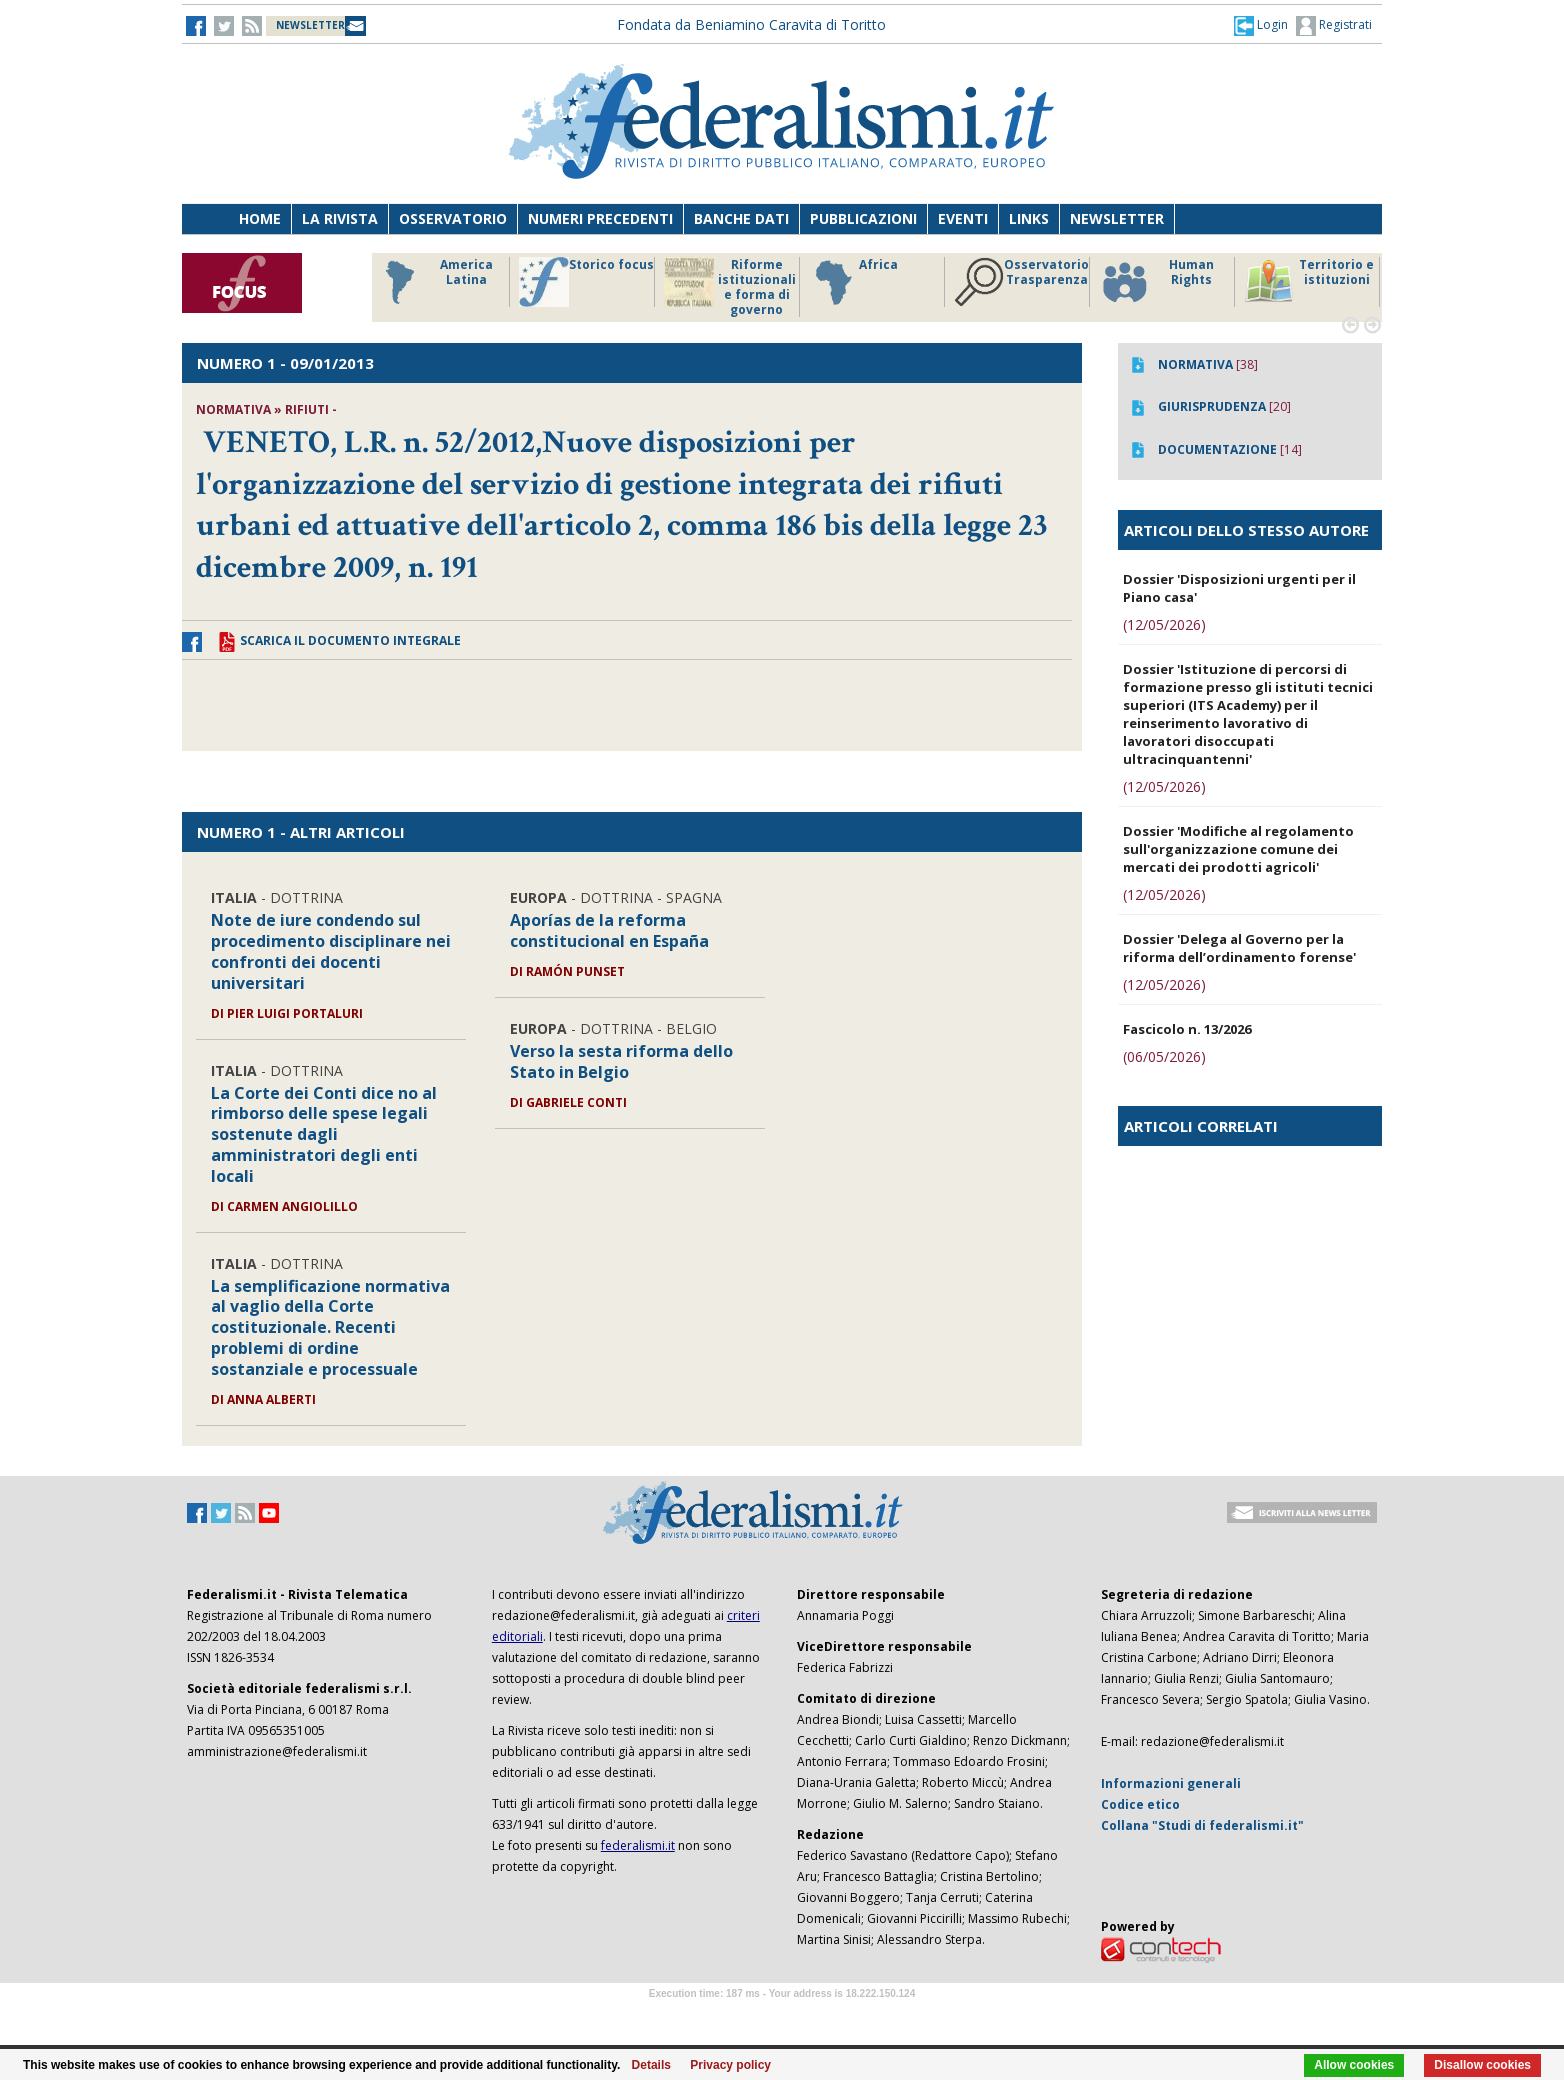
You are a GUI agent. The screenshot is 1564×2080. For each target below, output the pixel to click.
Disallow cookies (1482, 2065)
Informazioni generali (1171, 1783)
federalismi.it (638, 1845)
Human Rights (1156, 282)
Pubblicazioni (863, 218)
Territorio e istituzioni (1309, 282)
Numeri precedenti (600, 218)
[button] (1261, 25)
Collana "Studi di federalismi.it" (1202, 1825)
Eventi (963, 218)
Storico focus (586, 282)
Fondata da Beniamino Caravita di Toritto (751, 24)
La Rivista (340, 218)
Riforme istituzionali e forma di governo (730, 287)
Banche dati (741, 218)
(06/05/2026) (1164, 1056)
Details (651, 2065)
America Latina (433, 282)
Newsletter (1117, 218)
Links (1029, 218)
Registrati (1334, 26)
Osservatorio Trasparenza (1021, 282)
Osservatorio (453, 218)
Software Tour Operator (782, 2016)
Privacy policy (730, 2065)
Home (260, 218)
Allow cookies (1354, 2065)
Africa (853, 282)
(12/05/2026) (1164, 624)
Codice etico (1140, 1804)
